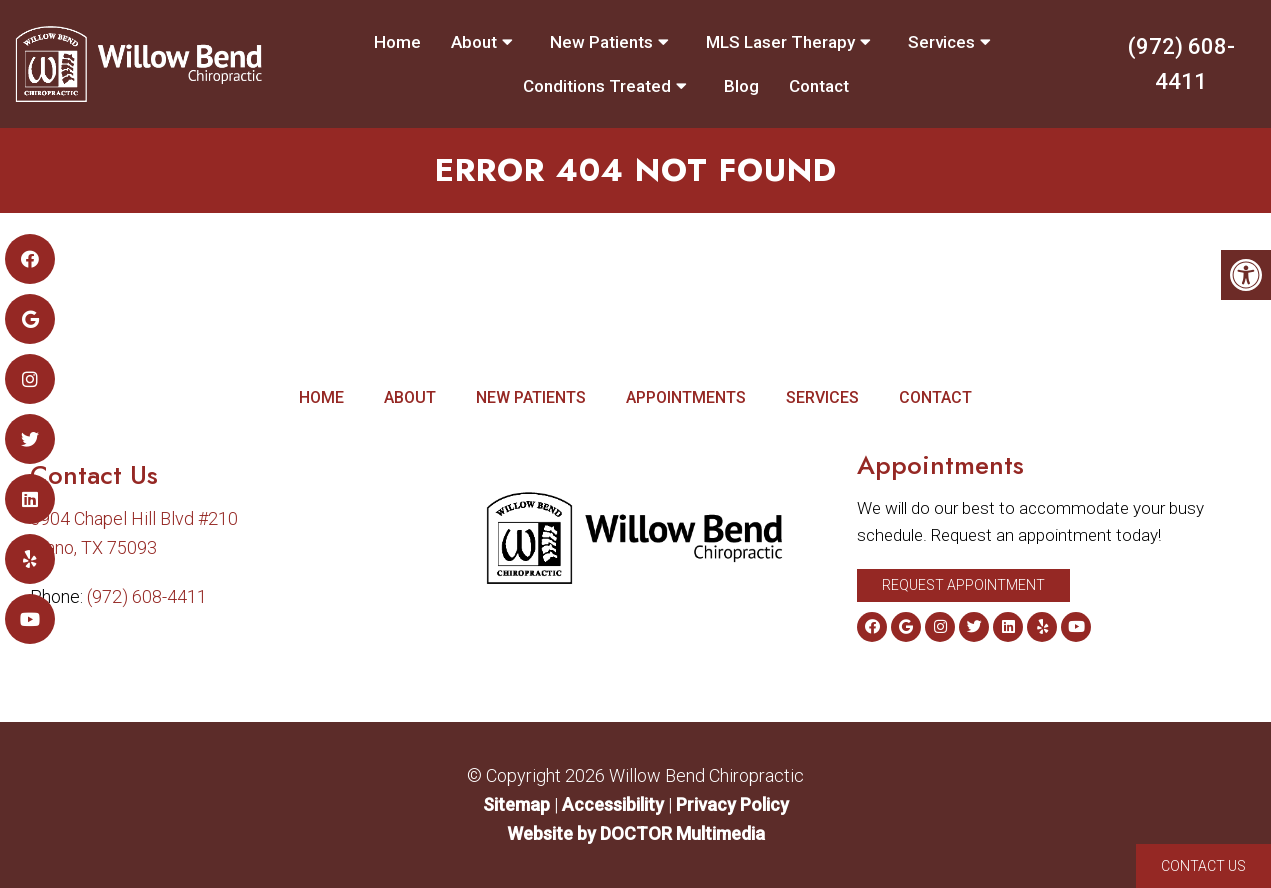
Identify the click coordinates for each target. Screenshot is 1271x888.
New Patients (601, 42)
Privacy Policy (732, 804)
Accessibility (613, 804)
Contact (819, 86)
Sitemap (516, 804)
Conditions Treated (597, 86)
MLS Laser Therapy (780, 42)
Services (941, 42)
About (474, 42)
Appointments (686, 397)
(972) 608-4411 (1181, 64)
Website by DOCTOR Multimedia (636, 833)
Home (397, 42)
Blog (741, 86)
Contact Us (1203, 866)
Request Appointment (963, 585)
